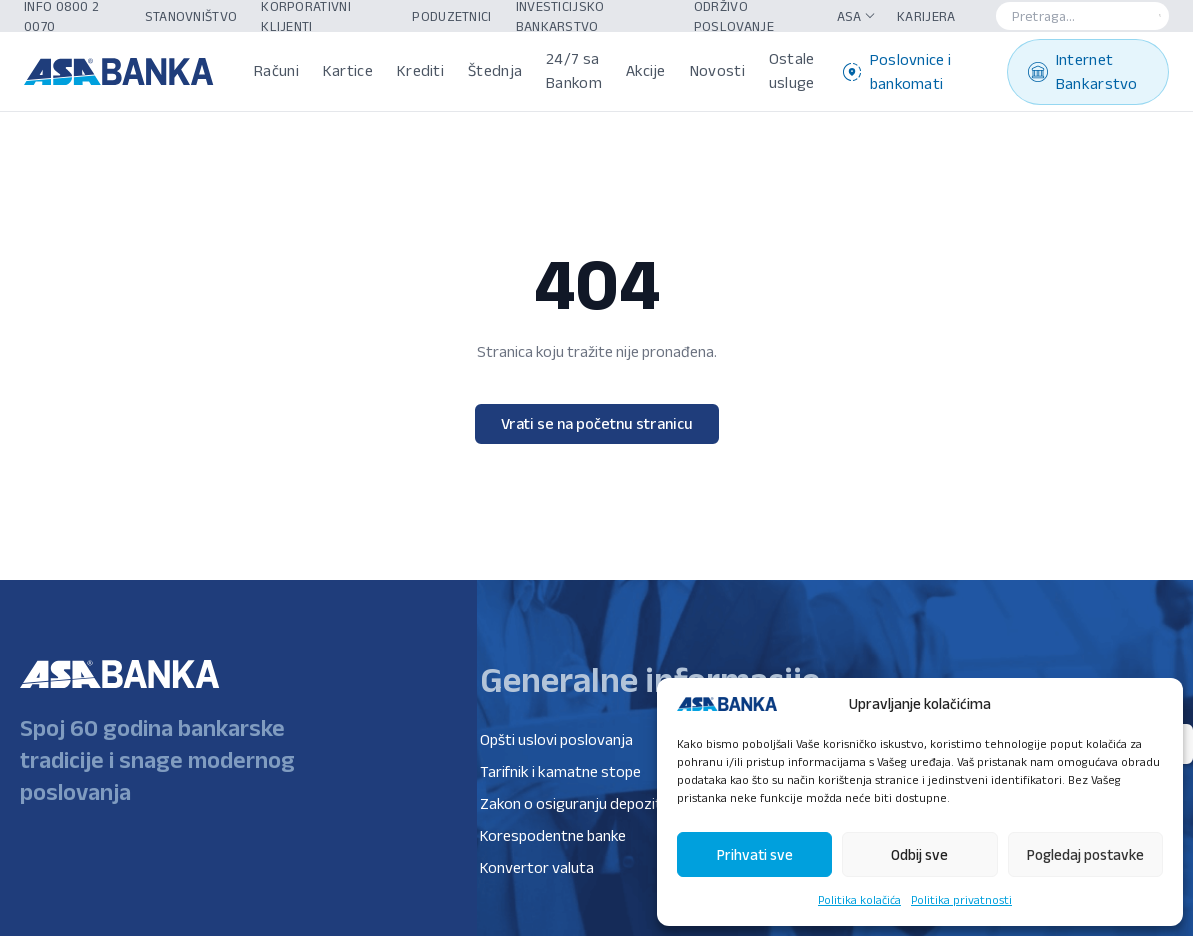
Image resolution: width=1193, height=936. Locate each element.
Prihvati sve (755, 854)
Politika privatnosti (961, 899)
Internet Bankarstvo (1083, 71)
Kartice (348, 70)
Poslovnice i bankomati (897, 71)
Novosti (717, 70)
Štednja (495, 70)
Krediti (420, 70)
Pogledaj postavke (1085, 854)
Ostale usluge (792, 70)
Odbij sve (919, 854)
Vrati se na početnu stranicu (597, 423)
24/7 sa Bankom (574, 70)
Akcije (646, 70)
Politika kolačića (859, 899)
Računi (276, 70)
